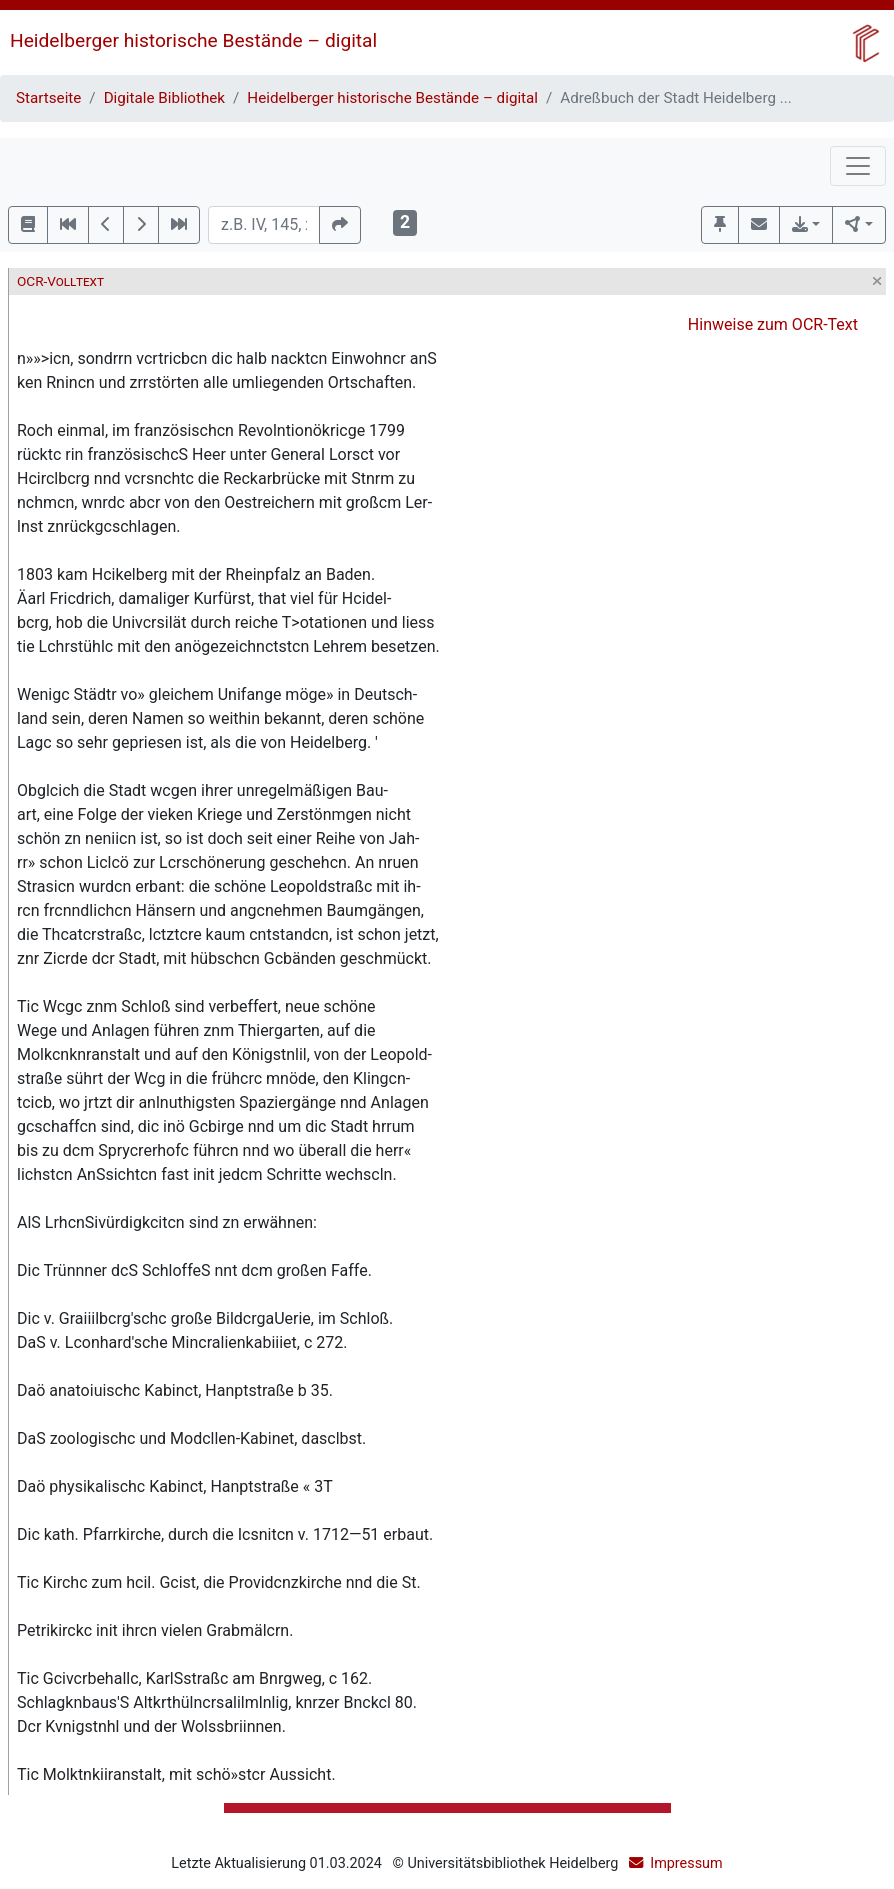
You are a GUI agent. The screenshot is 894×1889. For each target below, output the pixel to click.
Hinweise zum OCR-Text (773, 324)
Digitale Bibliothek (164, 98)
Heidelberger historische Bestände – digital (193, 40)
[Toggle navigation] (858, 166)
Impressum (686, 1863)
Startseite (48, 98)
